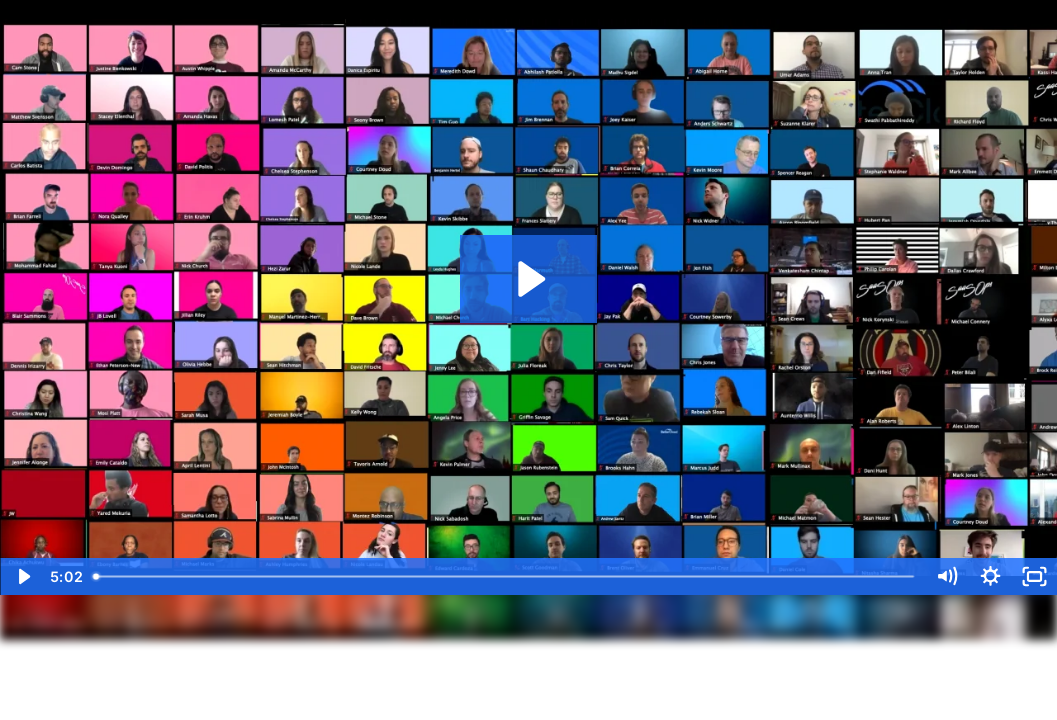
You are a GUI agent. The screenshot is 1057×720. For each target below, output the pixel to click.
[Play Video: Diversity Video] (529, 279)
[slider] (505, 576)
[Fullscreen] (1035, 576)
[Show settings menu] (991, 576)
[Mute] (947, 576)
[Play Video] (22, 576)
